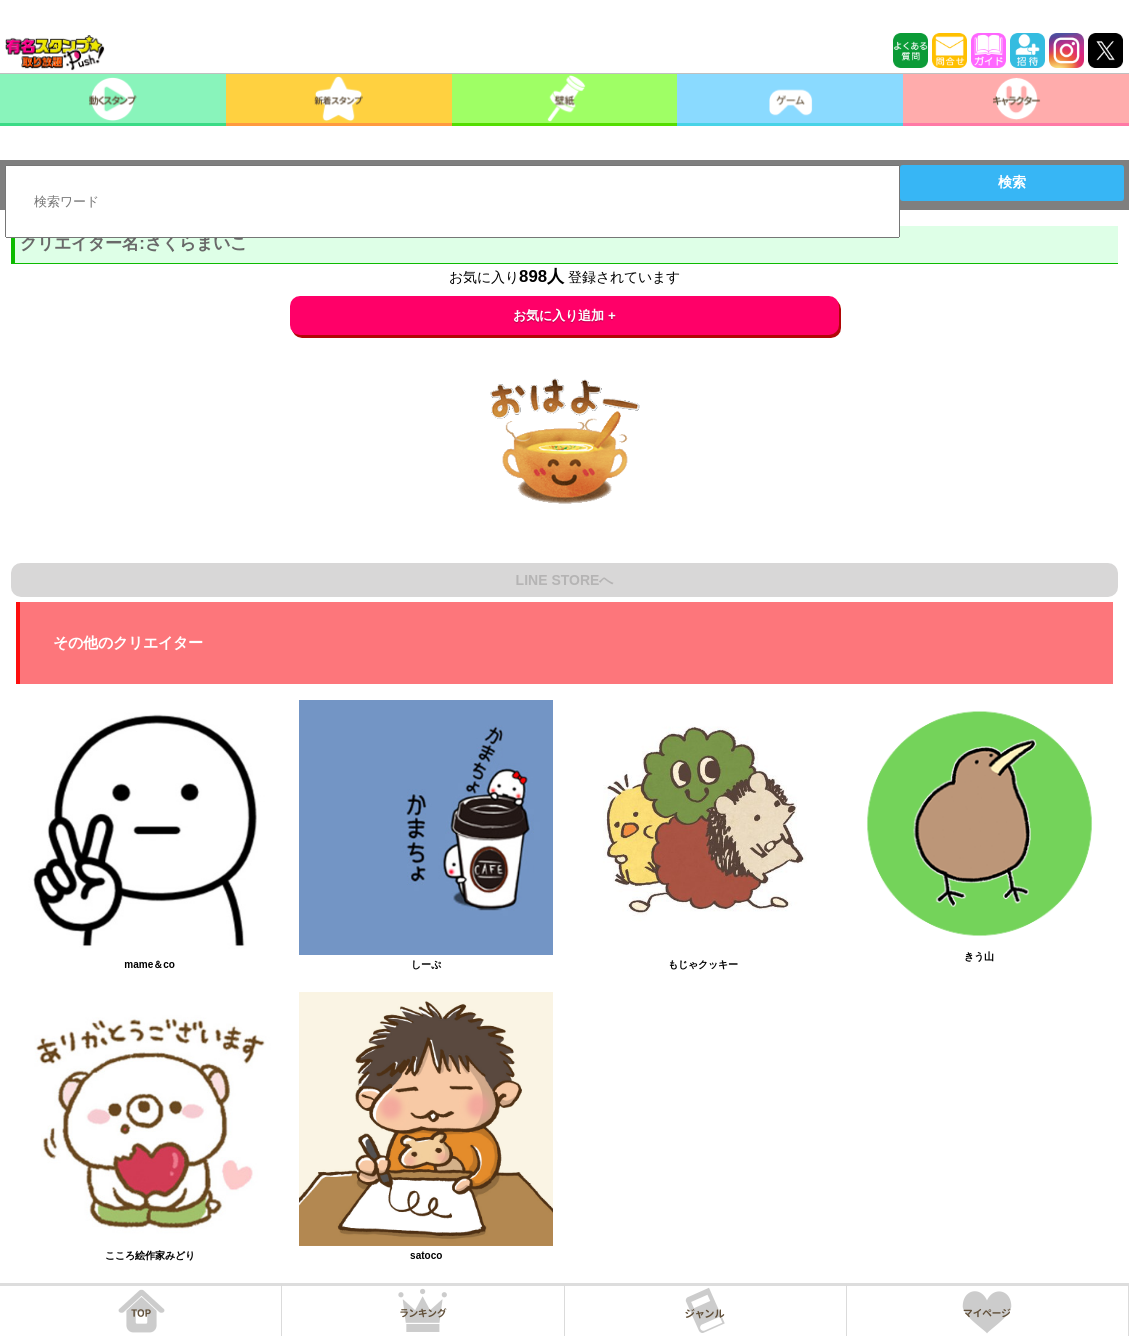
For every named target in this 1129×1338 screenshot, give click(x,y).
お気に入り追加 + (564, 315)
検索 (1012, 182)
